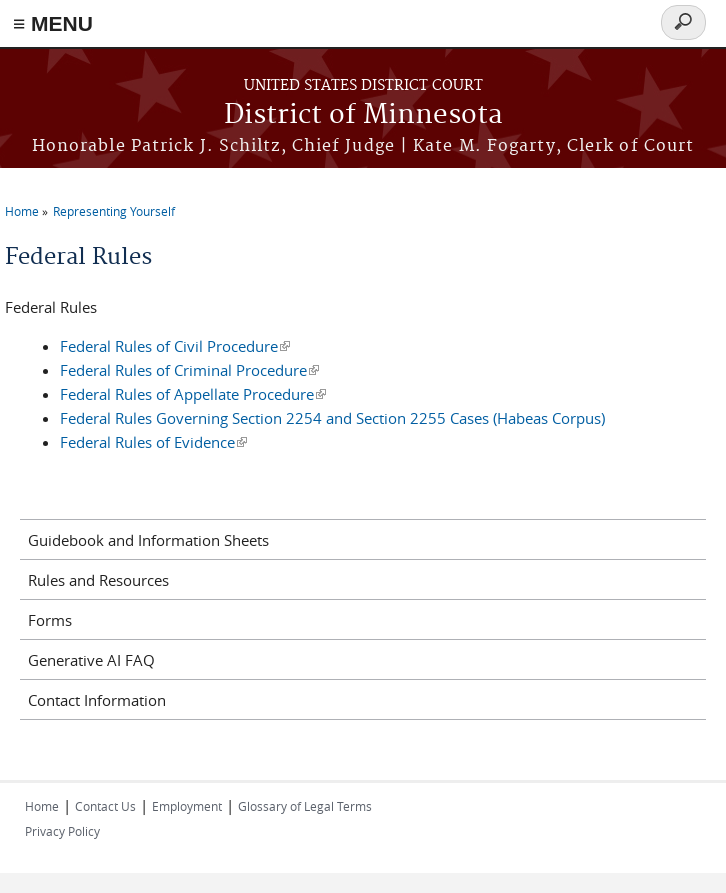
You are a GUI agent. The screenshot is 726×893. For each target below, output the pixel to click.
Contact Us (105, 806)
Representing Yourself (114, 211)
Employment (187, 806)
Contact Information (97, 700)
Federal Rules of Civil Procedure (175, 346)
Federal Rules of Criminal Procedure (189, 370)
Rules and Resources (98, 580)
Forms (50, 620)
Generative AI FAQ (91, 660)
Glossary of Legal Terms (305, 806)
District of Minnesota (363, 115)
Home (22, 211)
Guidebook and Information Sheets (148, 540)
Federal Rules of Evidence (153, 442)
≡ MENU (53, 23)
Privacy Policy (62, 831)
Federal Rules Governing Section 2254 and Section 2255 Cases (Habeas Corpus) (332, 418)
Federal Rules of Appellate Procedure (193, 394)
